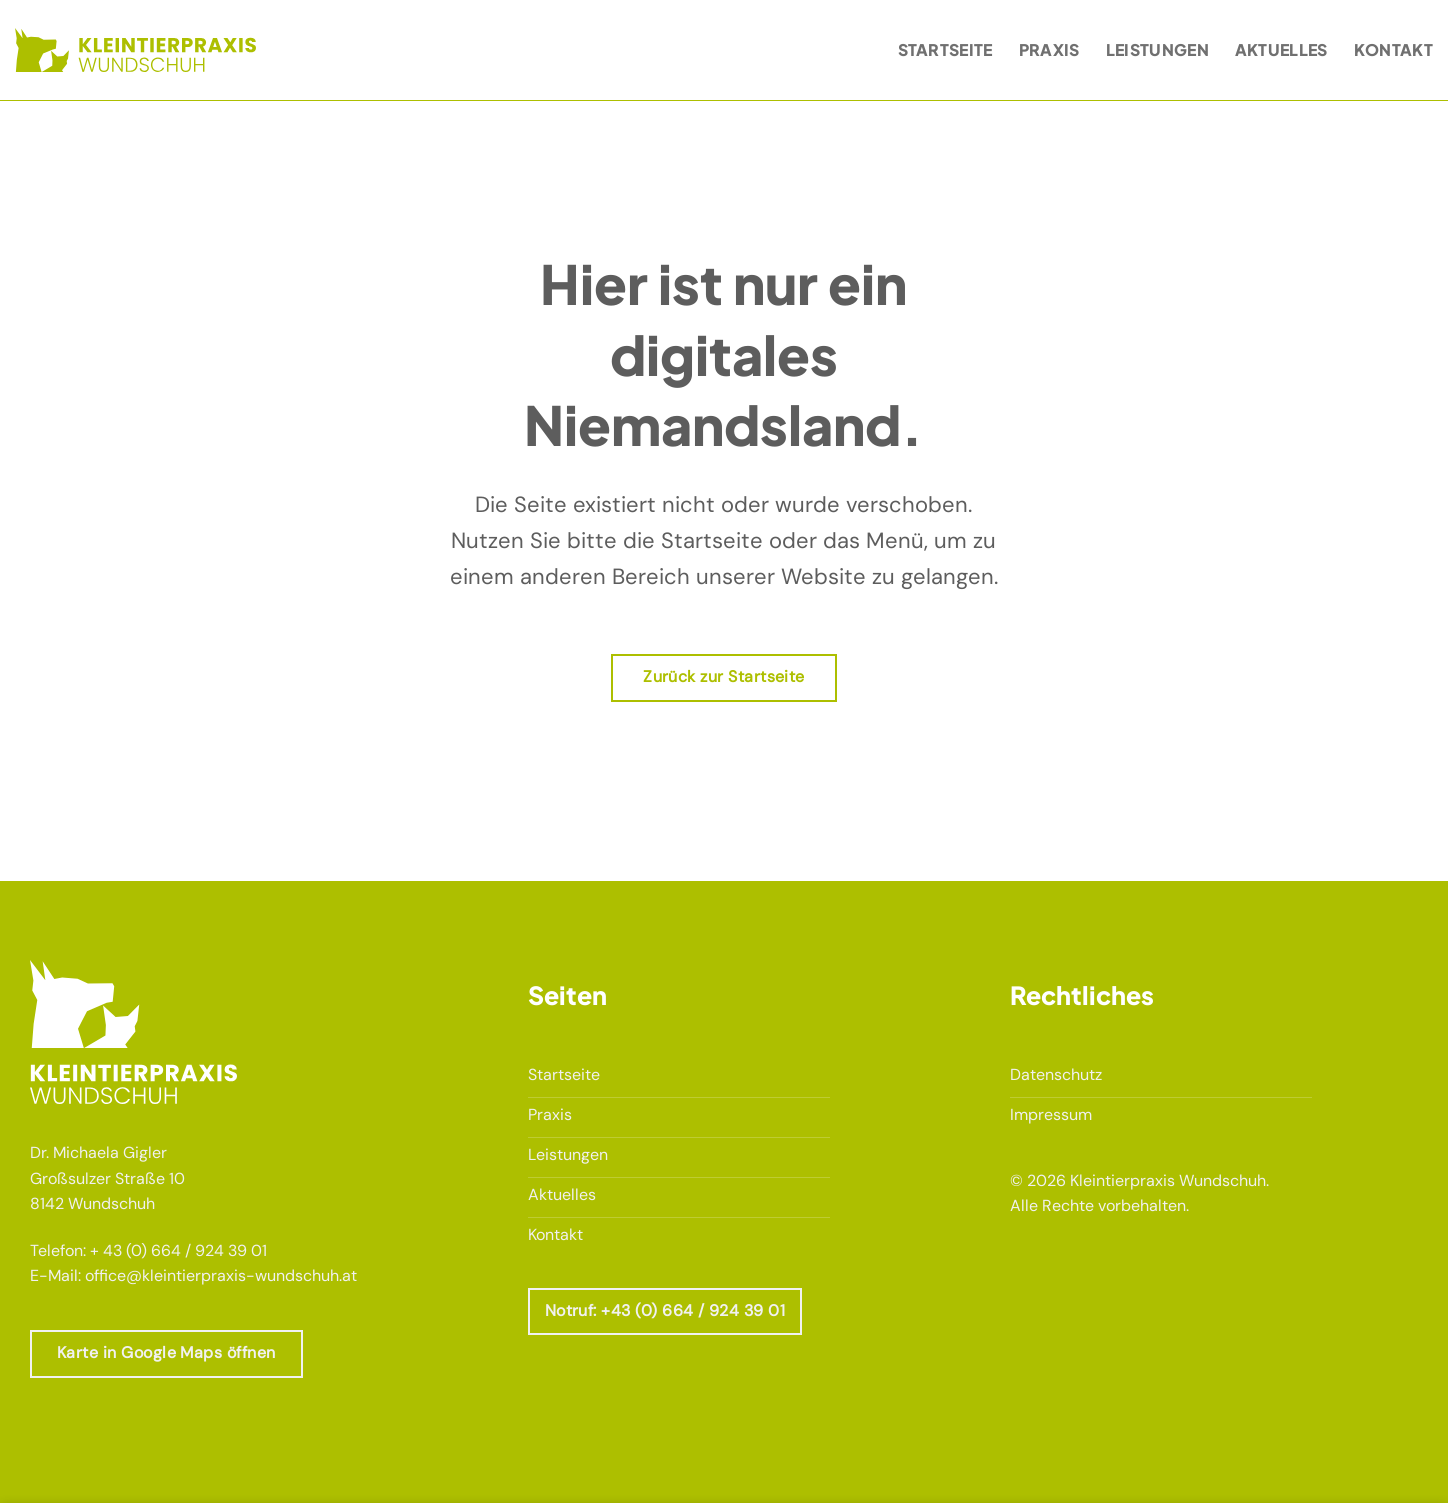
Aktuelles (1281, 49)
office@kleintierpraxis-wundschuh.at (221, 1275)
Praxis (1049, 49)
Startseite (945, 49)
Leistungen (1157, 49)
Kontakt (1393, 49)
